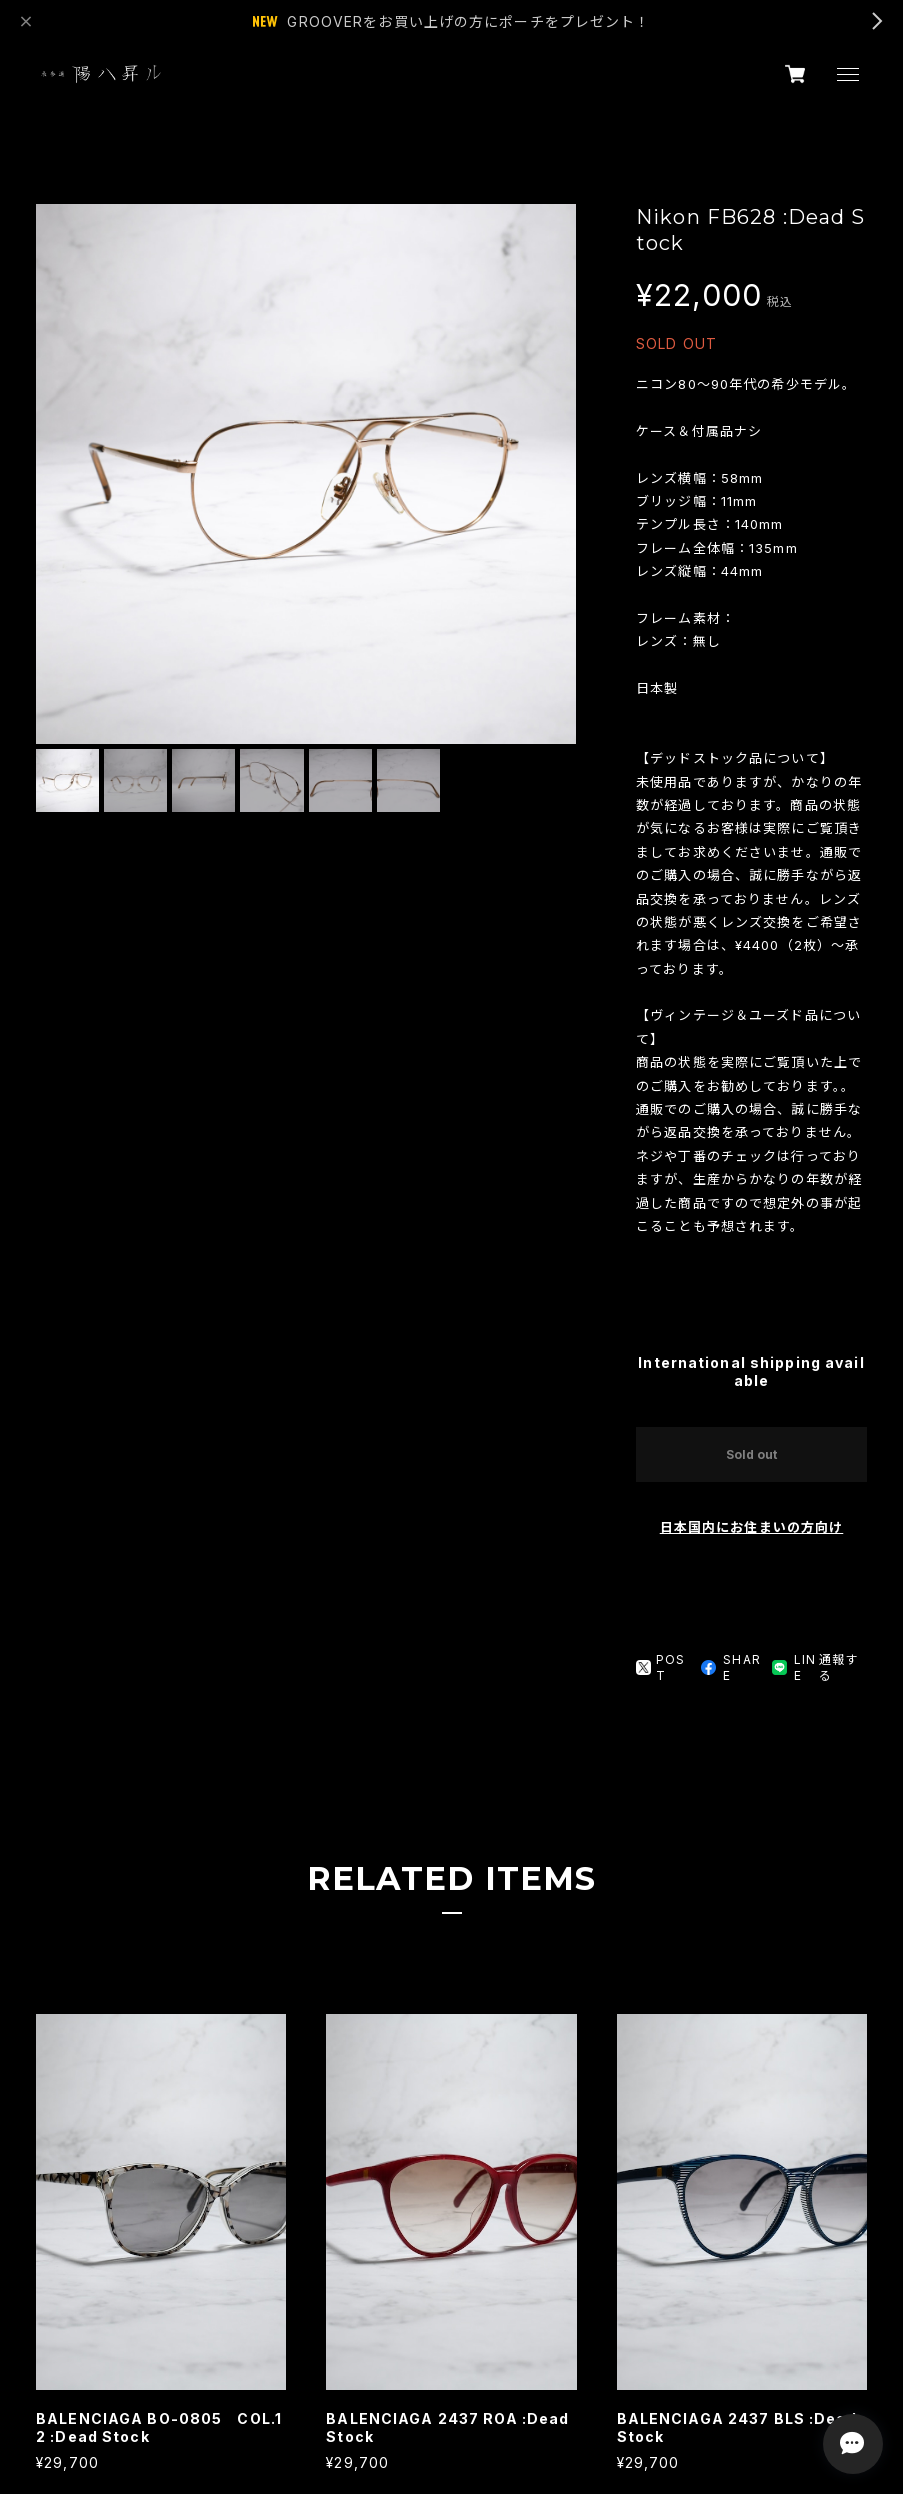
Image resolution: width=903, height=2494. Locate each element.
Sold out (751, 1454)
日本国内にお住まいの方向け (752, 1527)
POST (660, 1667)
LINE (794, 1667)
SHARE (730, 1667)
